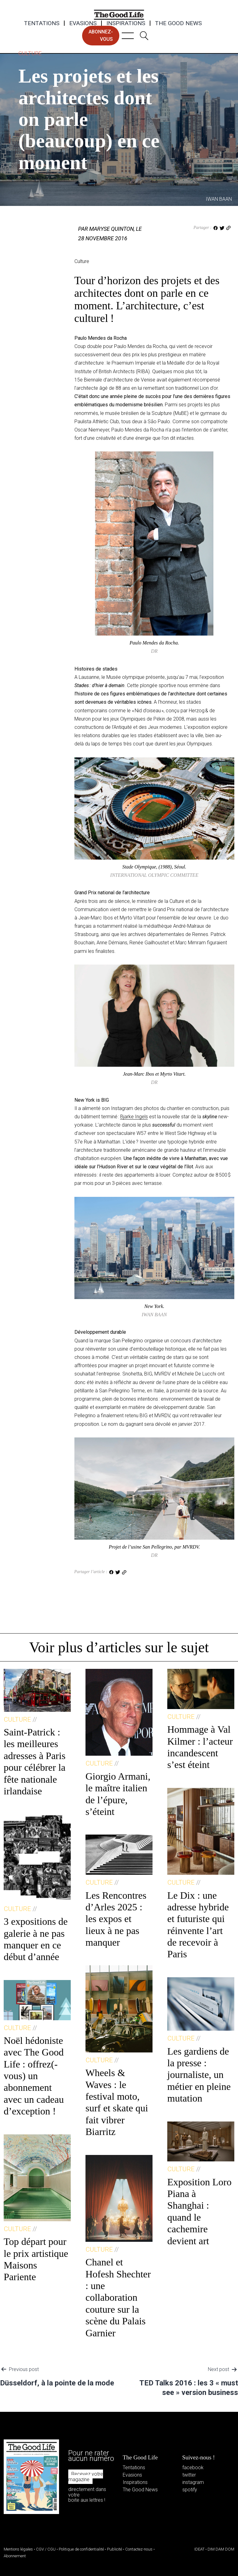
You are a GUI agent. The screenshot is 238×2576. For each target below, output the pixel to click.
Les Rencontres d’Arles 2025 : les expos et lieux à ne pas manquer (115, 1919)
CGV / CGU (46, 2549)
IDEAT (199, 2549)
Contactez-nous (139, 2549)
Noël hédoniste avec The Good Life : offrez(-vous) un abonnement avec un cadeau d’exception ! (34, 2076)
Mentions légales (18, 2549)
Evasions (83, 23)
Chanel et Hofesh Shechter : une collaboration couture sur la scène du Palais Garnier (118, 2297)
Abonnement (15, 2556)
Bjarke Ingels (134, 1117)
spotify (189, 2490)
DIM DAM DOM (221, 2549)
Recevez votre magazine (85, 2476)
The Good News (178, 23)
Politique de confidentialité (81, 2549)
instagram (193, 2482)
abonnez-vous (101, 35)
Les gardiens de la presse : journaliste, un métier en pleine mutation (199, 2075)
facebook (193, 2467)
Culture (30, 53)
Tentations (41, 23)
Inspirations (125, 23)
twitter (189, 2475)
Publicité (114, 2549)
